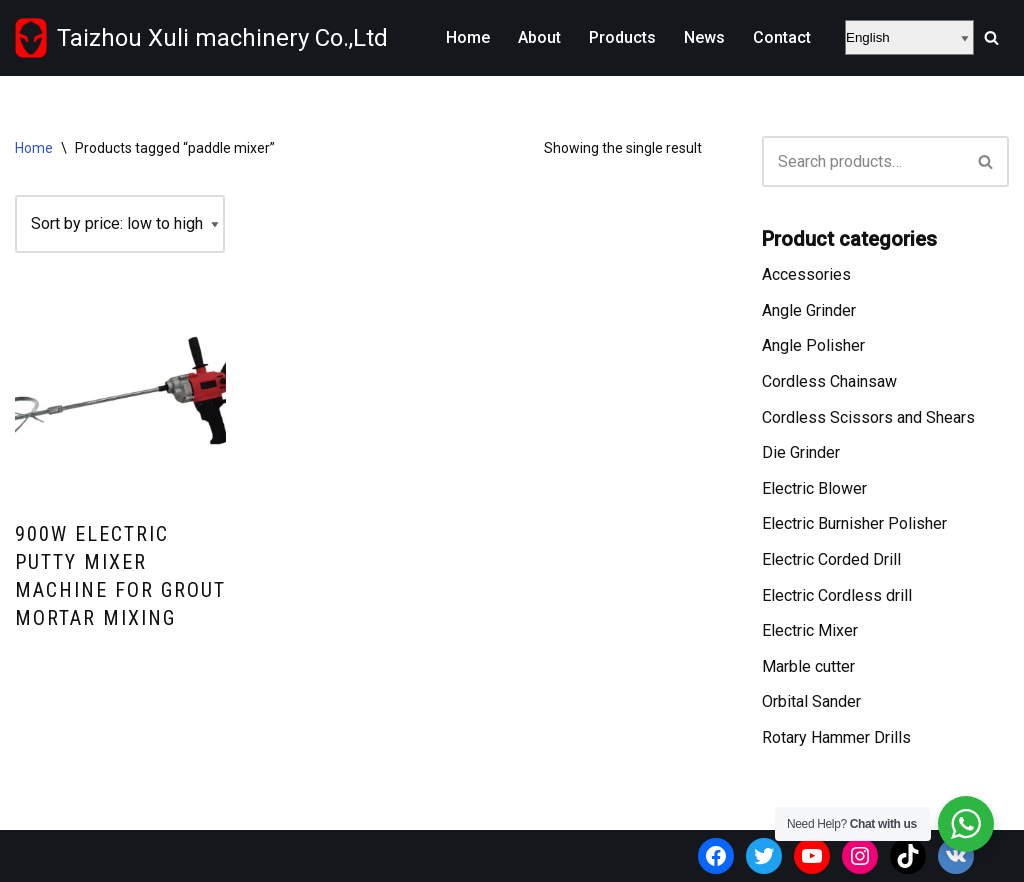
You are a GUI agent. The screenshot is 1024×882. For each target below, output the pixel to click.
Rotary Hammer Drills (836, 737)
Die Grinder (801, 452)
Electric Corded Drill (831, 559)
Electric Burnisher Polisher (854, 523)
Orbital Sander (811, 701)
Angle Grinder (809, 310)
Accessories (806, 274)
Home (468, 37)
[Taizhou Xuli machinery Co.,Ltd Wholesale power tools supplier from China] (201, 38)
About (539, 37)
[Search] (991, 37)
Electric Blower (814, 488)
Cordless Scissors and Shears (868, 417)
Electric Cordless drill (837, 595)
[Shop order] (120, 224)
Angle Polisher (813, 345)
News (704, 37)
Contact (782, 37)
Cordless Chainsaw (829, 381)
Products (622, 37)
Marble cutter (808, 666)
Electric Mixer (810, 630)
